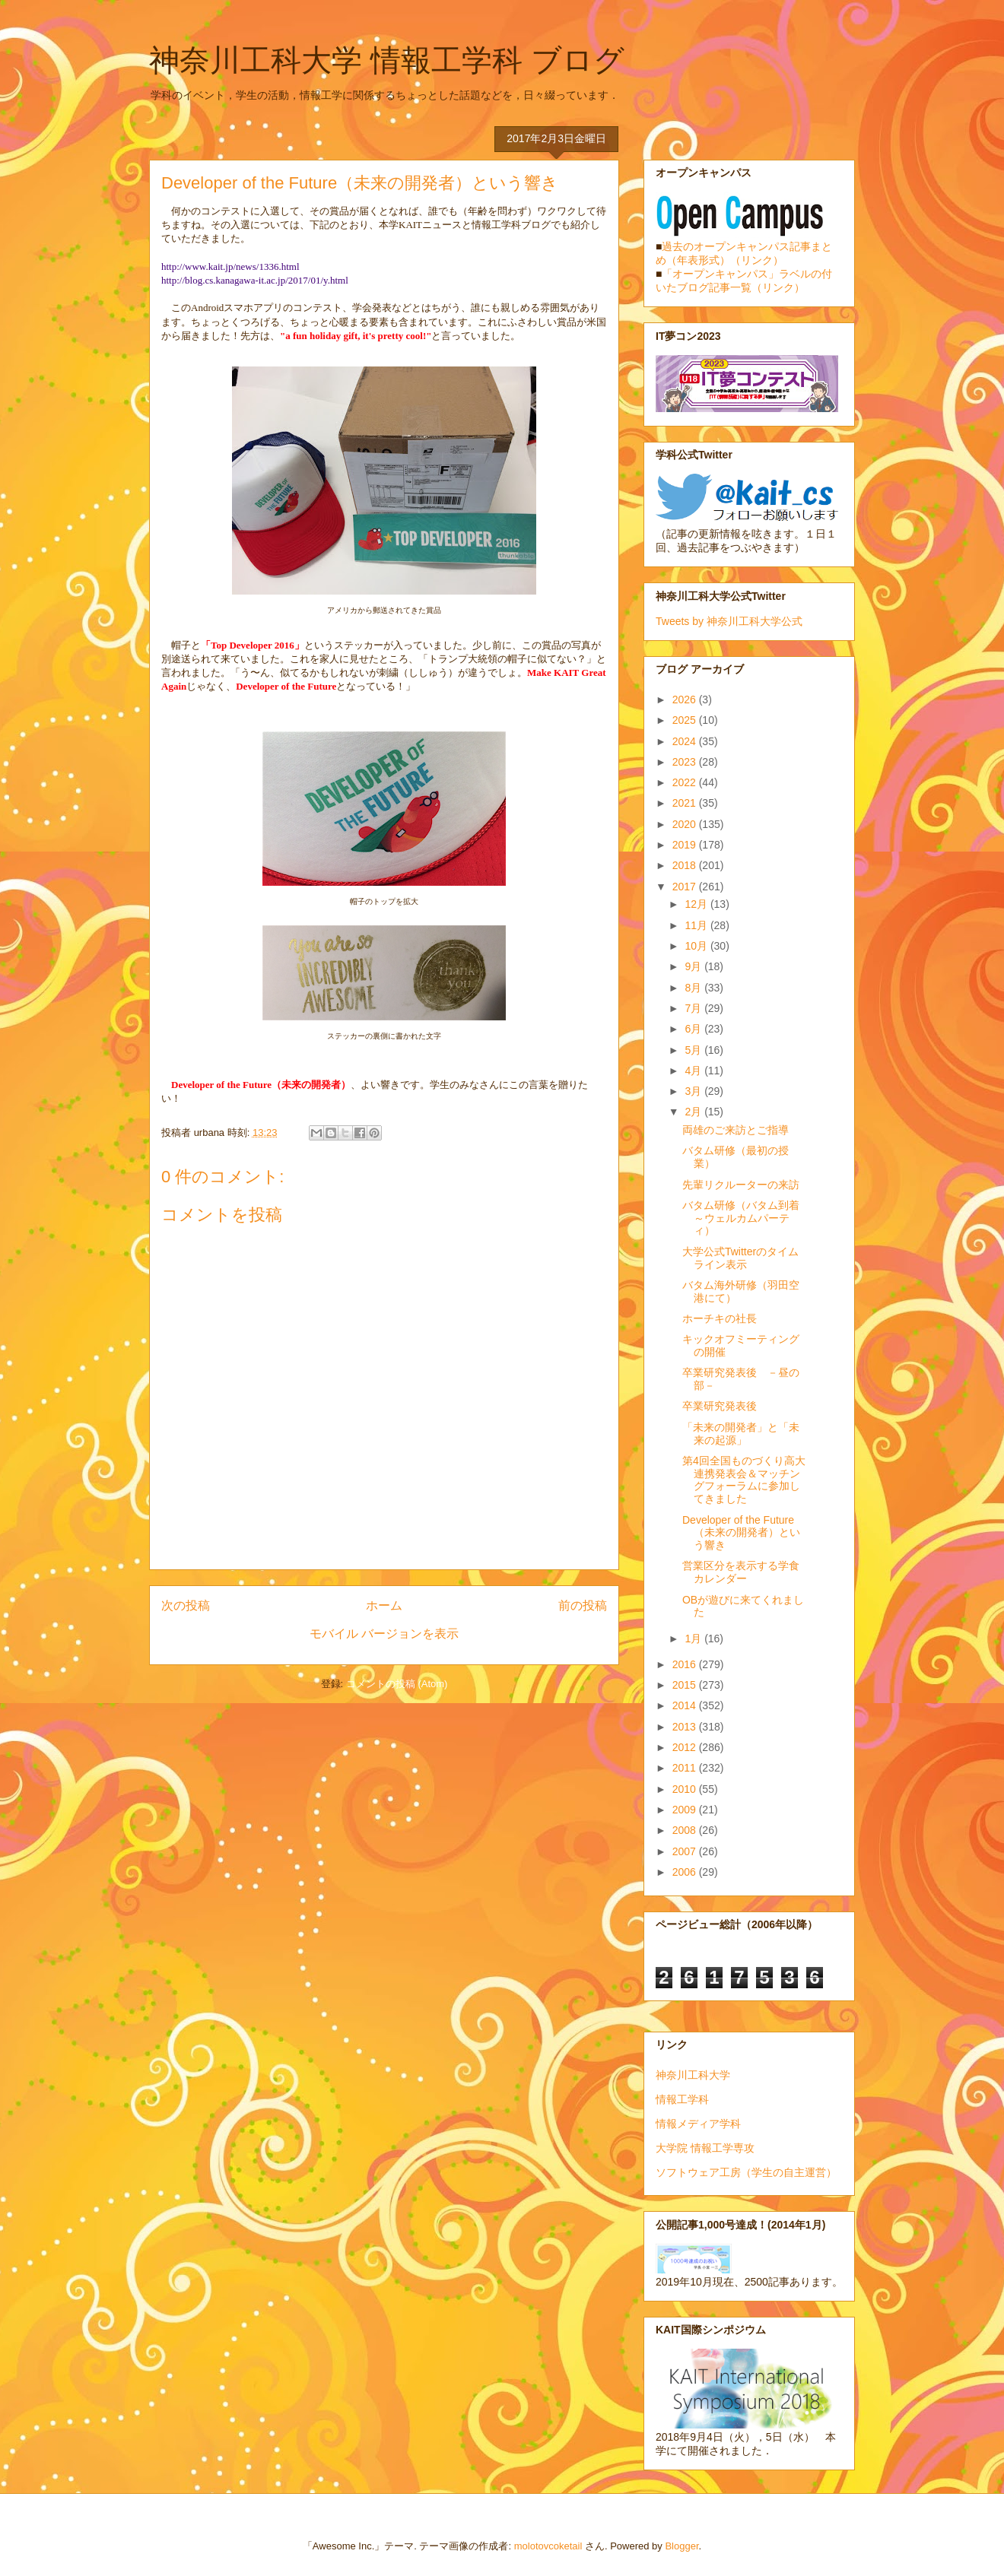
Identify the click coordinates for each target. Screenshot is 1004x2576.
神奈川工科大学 (693, 2075)
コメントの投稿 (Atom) (397, 1683)
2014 (685, 1705)
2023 (685, 762)
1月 (694, 1638)
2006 (685, 1872)
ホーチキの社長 (719, 1318)
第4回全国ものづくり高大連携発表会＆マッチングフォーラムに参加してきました (743, 1480)
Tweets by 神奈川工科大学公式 (729, 621)
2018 (685, 865)
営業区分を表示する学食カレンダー (740, 1572)
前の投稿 (582, 1605)
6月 (694, 1029)
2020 (685, 824)
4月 (694, 1070)
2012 (685, 1747)
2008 (685, 1830)
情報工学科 (682, 2099)
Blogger (681, 2546)
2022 (685, 782)
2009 (685, 1810)
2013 (685, 1727)
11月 (697, 925)
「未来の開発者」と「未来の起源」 (740, 1433)
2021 (685, 803)
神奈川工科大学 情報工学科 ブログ (386, 60)
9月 (694, 966)
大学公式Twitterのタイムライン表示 (740, 1258)
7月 (694, 1008)
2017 (685, 886)
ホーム (384, 1605)
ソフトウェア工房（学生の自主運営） (746, 2172)
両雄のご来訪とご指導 (735, 1130)
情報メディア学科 (698, 2124)
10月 (697, 946)
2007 (685, 1851)
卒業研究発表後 (719, 1406)
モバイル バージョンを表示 (384, 1633)
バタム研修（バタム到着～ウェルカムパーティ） (740, 1218)
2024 (685, 741)
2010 (685, 1789)
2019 (685, 845)
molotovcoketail (548, 2546)
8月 (694, 988)
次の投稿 (185, 1605)
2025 (685, 720)
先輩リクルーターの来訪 (740, 1185)
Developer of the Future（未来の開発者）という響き (741, 1533)
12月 (697, 904)
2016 (685, 1664)
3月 (694, 1091)
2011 (685, 1768)
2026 (685, 699)
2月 (694, 1112)
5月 (694, 1050)
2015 (685, 1685)
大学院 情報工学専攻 (705, 2148)
